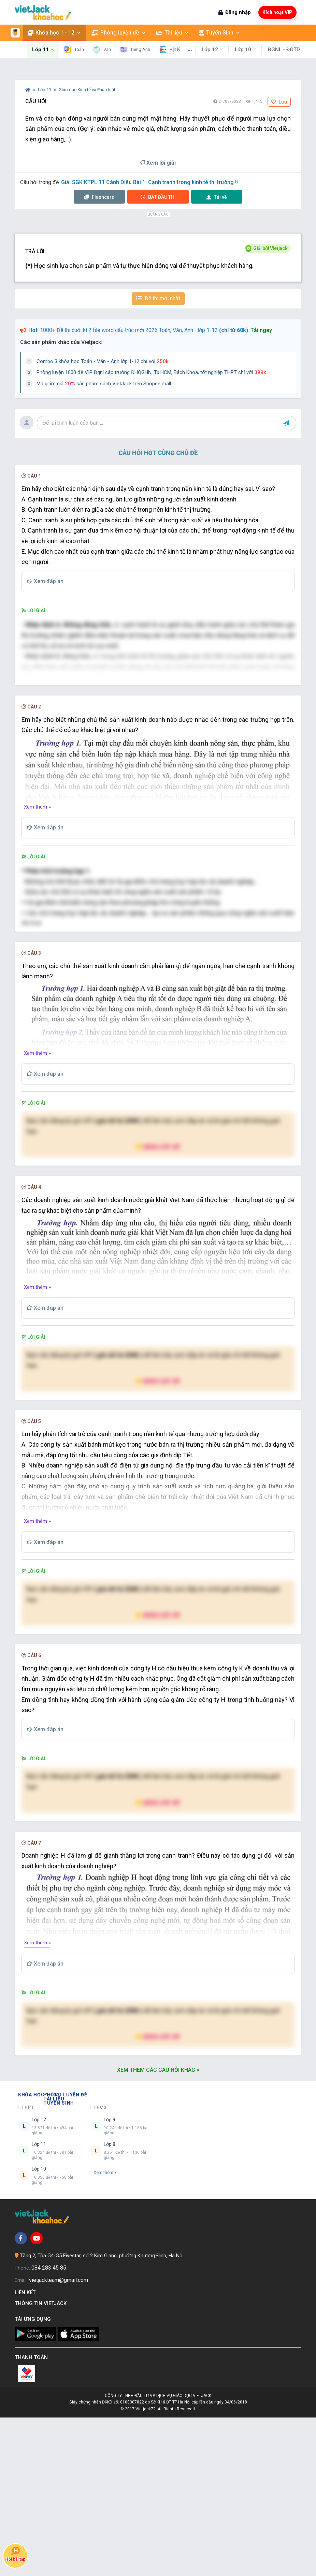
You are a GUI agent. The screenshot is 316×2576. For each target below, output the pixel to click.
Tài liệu (164, 32)
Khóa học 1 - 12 (46, 32)
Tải (216, 197)
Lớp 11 (45, 89)
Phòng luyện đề (110, 32)
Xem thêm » (37, 886)
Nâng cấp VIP (158, 1305)
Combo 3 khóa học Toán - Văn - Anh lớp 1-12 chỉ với (103, 361)
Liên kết (26, 2451)
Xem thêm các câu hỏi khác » (158, 2228)
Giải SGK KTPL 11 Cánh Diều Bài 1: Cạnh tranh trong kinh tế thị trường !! (149, 182)
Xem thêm (105, 2331)
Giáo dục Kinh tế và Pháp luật (87, 89)
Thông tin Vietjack (42, 2462)
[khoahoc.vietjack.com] (43, 12)
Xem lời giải (158, 163)
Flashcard (99, 197)
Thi (158, 197)
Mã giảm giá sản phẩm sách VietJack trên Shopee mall (104, 384)
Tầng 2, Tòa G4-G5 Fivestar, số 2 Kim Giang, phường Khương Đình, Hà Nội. (102, 2414)
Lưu (279, 102)
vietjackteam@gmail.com (58, 2438)
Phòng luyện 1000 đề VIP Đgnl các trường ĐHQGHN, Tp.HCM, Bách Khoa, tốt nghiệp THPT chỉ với (151, 372)
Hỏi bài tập (15, 2553)
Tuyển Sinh (211, 32)
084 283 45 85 (48, 2426)
